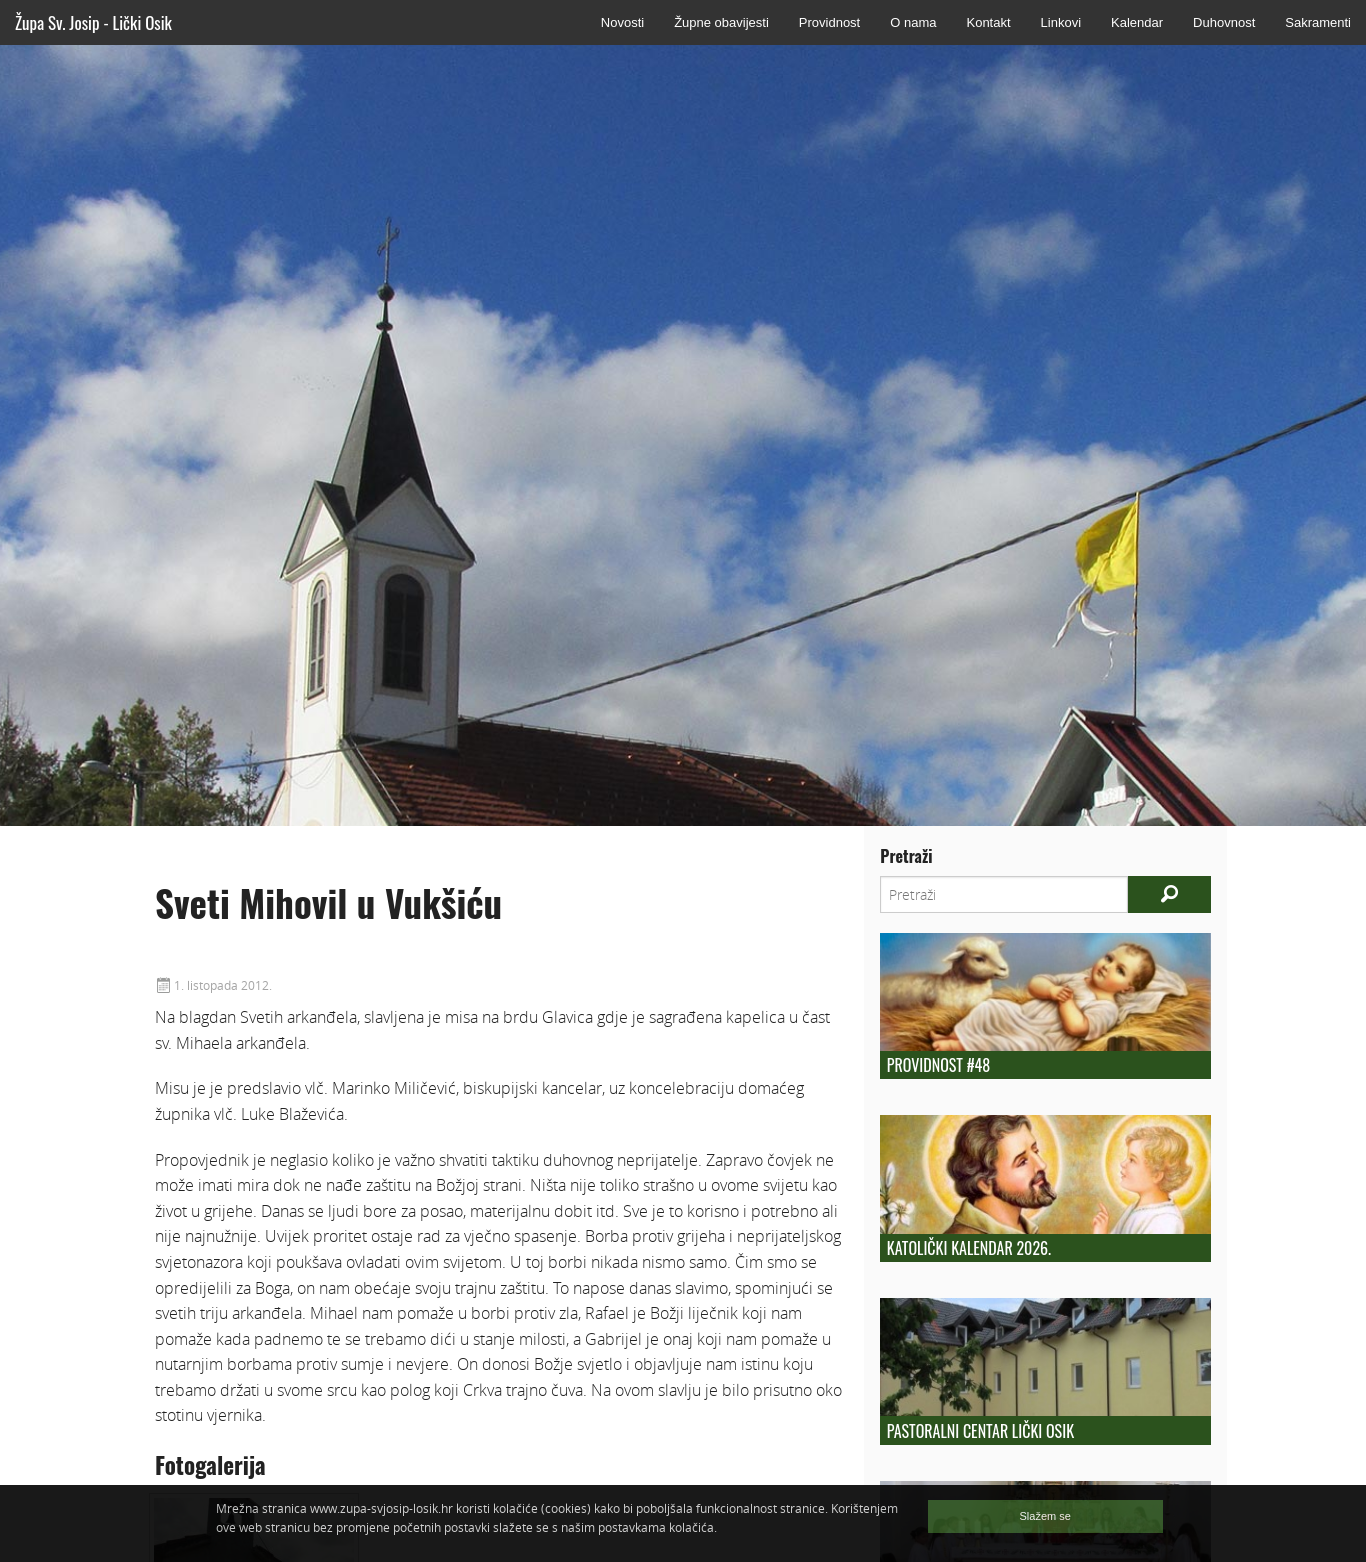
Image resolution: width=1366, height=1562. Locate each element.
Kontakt (988, 22)
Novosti (622, 22)
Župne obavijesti (721, 22)
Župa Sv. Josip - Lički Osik (93, 22)
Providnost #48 (938, 1065)
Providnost (829, 22)
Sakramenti (1318, 22)
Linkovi (1061, 22)
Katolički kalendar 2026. (969, 1248)
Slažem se (1045, 1516)
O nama (913, 22)
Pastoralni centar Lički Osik (980, 1431)
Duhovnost (1224, 22)
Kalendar (1137, 22)
